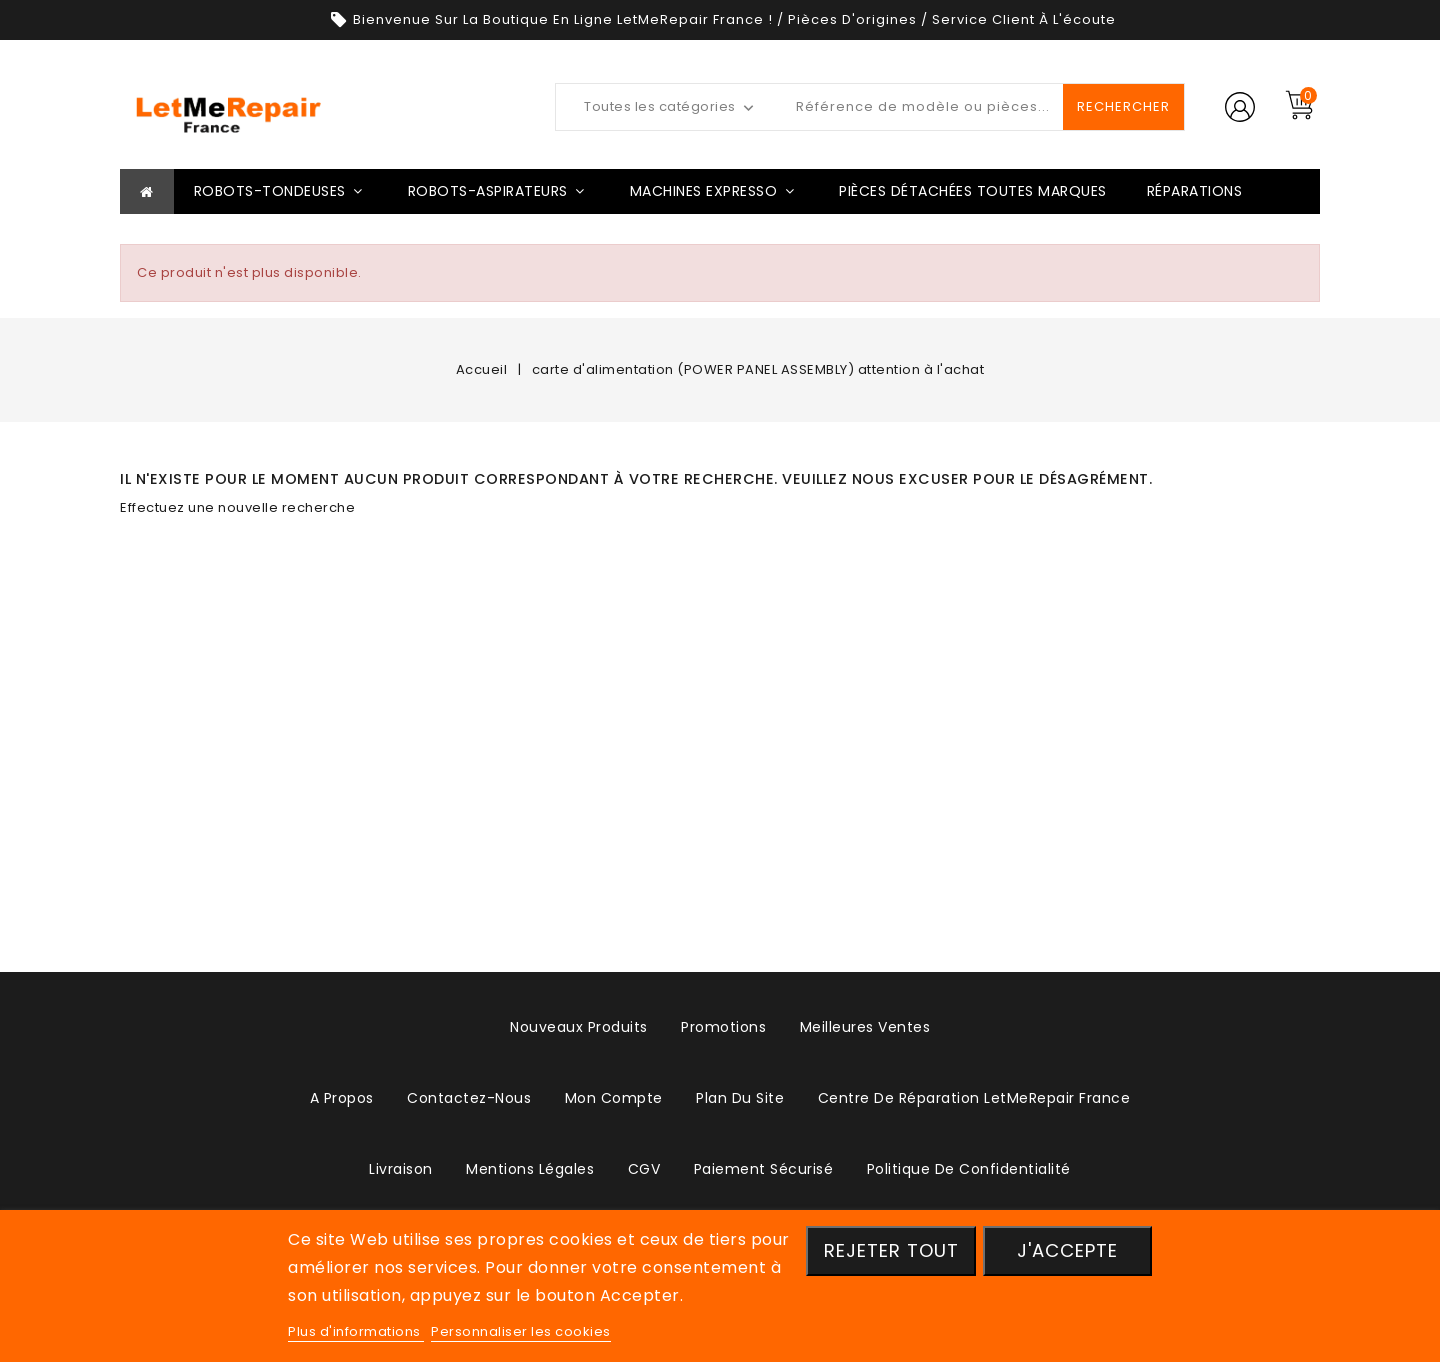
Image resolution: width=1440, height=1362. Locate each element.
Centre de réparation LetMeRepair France (974, 1098)
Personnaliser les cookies (521, 1331)
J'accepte (1067, 1250)
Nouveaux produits (579, 1027)
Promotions (723, 1027)
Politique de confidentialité (969, 1169)
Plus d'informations (356, 1331)
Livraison (401, 1169)
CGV (644, 1169)
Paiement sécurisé (764, 1169)
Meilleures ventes (865, 1027)
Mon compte (614, 1098)
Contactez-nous (469, 1098)
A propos (342, 1098)
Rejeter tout (891, 1250)
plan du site (740, 1098)
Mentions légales (530, 1169)
